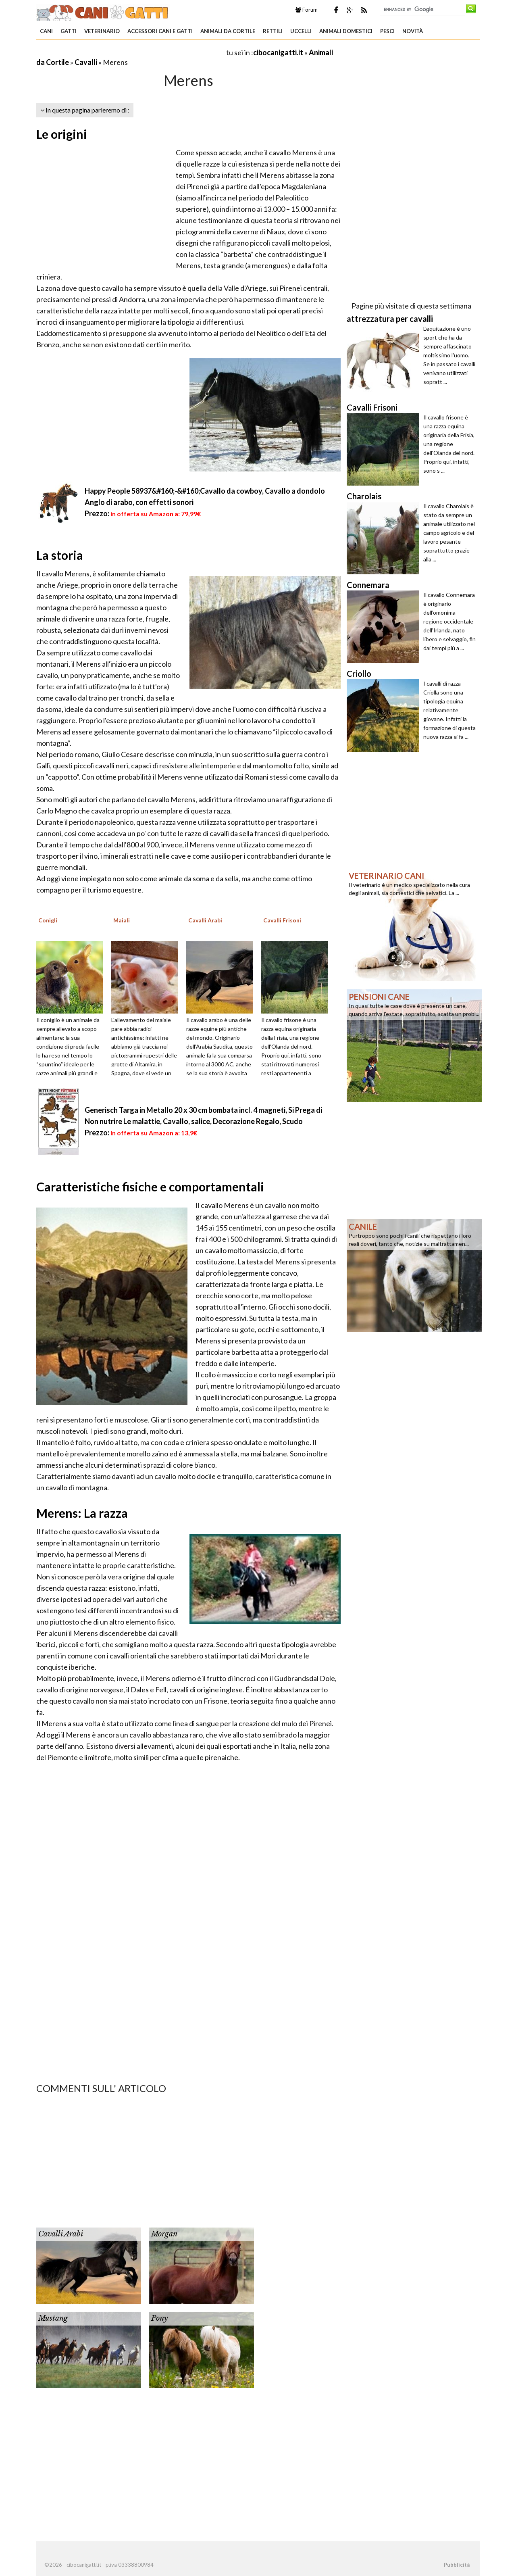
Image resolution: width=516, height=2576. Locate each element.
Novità (412, 31)
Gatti (68, 31)
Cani (46, 31)
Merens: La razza (82, 1513)
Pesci (387, 31)
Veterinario (102, 31)
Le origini (61, 134)
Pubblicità (457, 2564)
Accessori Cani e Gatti (160, 31)
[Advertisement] (130, 52)
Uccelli (301, 31)
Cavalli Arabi (60, 2234)
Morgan (164, 2234)
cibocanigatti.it (278, 52)
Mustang (53, 2318)
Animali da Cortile (227, 31)
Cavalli (86, 62)
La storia (59, 555)
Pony (159, 2318)
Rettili (273, 31)
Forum (306, 9)
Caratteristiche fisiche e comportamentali (150, 1186)
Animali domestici (345, 31)
